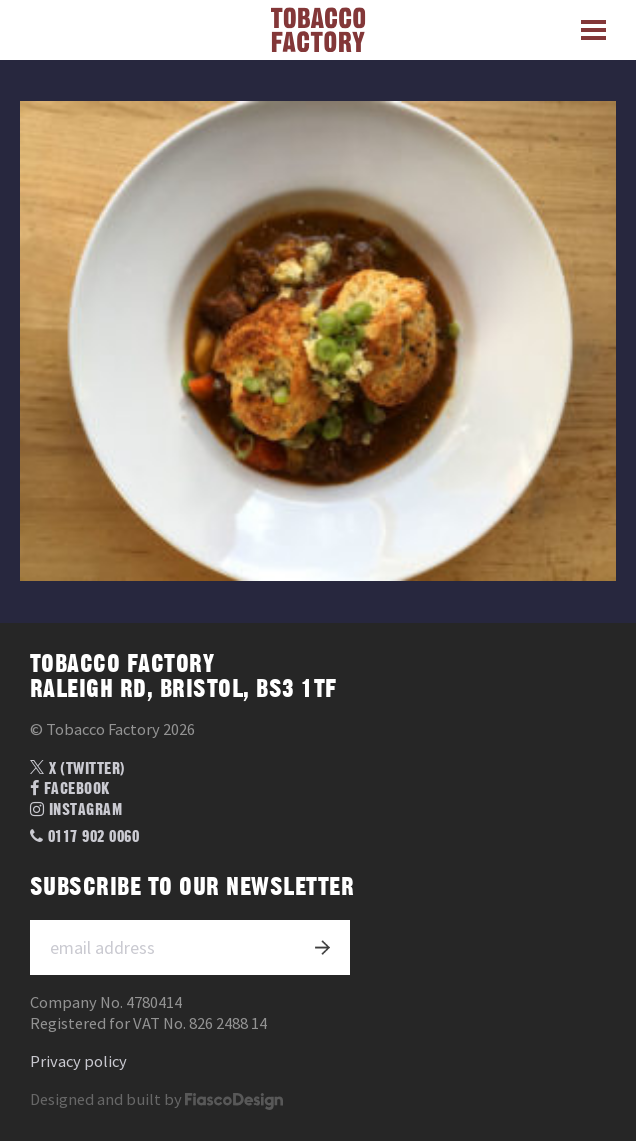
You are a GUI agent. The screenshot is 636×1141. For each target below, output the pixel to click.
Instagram (76, 810)
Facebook (70, 789)
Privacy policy (78, 1061)
